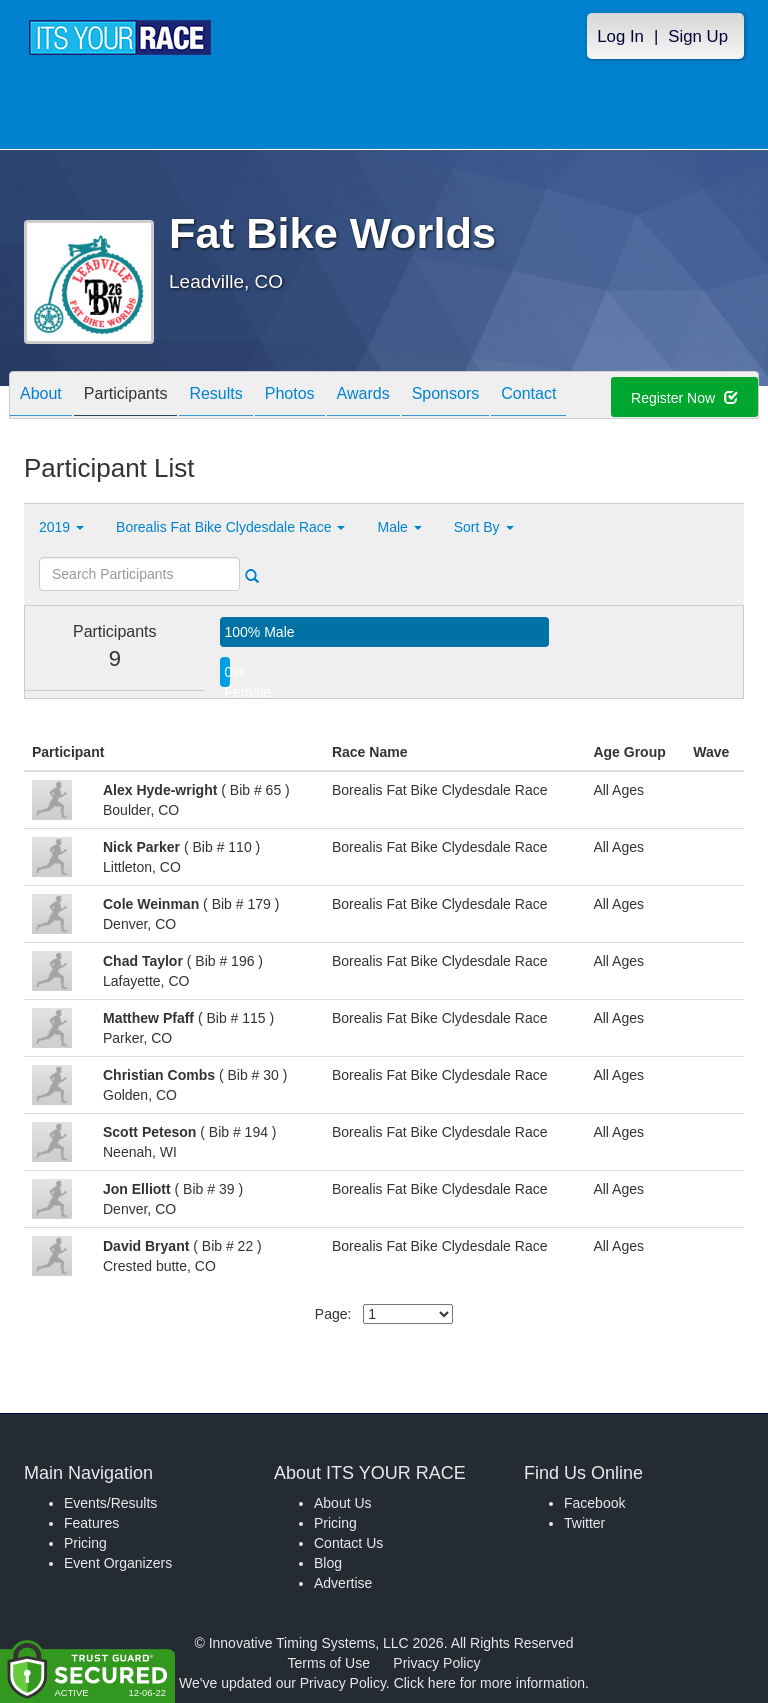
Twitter (584, 1523)
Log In (620, 36)
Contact (528, 396)
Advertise (343, 1583)
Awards (363, 396)
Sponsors (446, 396)
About (41, 396)
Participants (126, 396)
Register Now (684, 398)
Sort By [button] (484, 527)
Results (215, 396)
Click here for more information (489, 1683)
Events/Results (110, 1503)
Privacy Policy (436, 1663)
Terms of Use (329, 1663)
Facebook (594, 1503)
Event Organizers (118, 1563)
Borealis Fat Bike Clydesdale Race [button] (230, 527)
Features (91, 1523)
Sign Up (698, 36)
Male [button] (399, 527)
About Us (343, 1503)
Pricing (85, 1543)
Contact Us (348, 1543)
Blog (328, 1563)
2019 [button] (61, 527)
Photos (290, 396)
